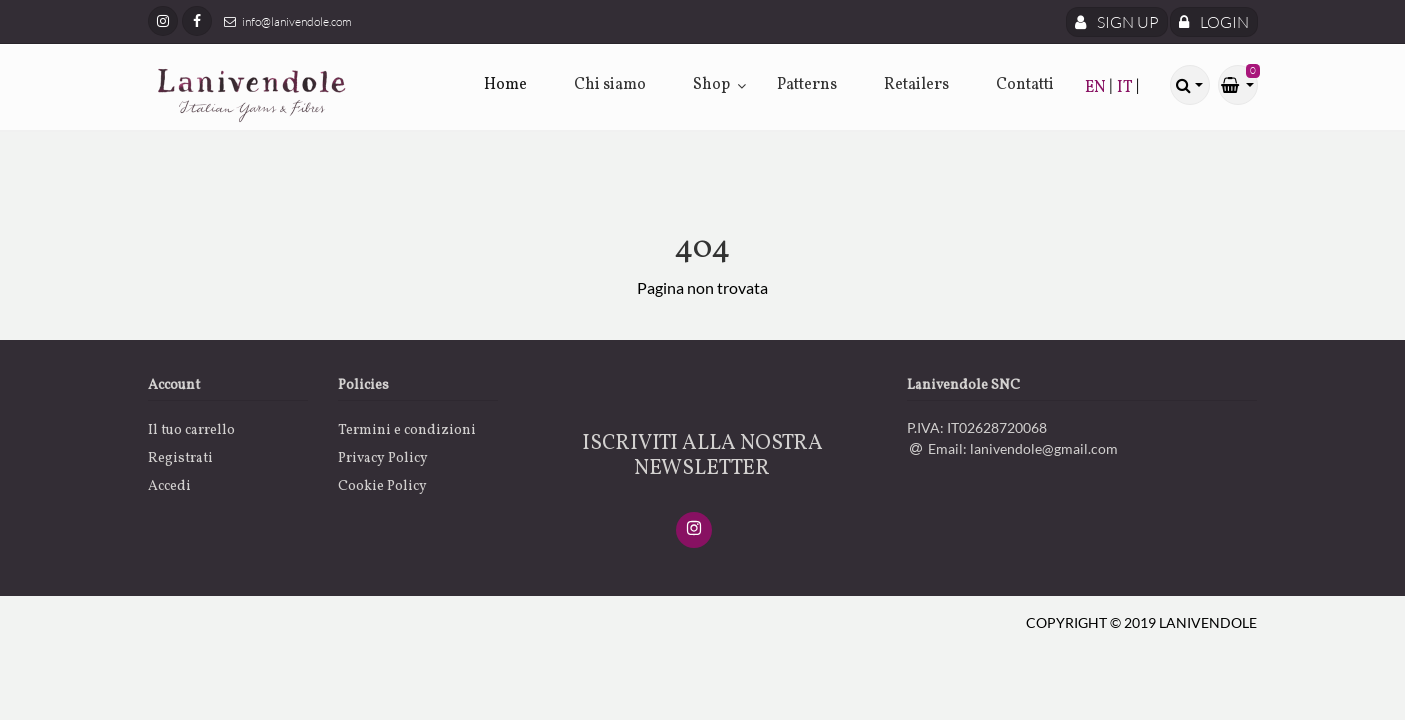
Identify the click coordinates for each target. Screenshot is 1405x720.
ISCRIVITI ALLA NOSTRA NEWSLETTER (702, 456)
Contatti (1025, 85)
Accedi (169, 486)
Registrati (180, 458)
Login (1214, 22)
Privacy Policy (383, 458)
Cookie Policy (382, 486)
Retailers (916, 85)
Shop (711, 85)
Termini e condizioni (407, 430)
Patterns (807, 85)
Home (505, 85)
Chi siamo (610, 85)
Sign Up (1117, 22)
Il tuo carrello (191, 430)
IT (1126, 88)
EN (1097, 88)
